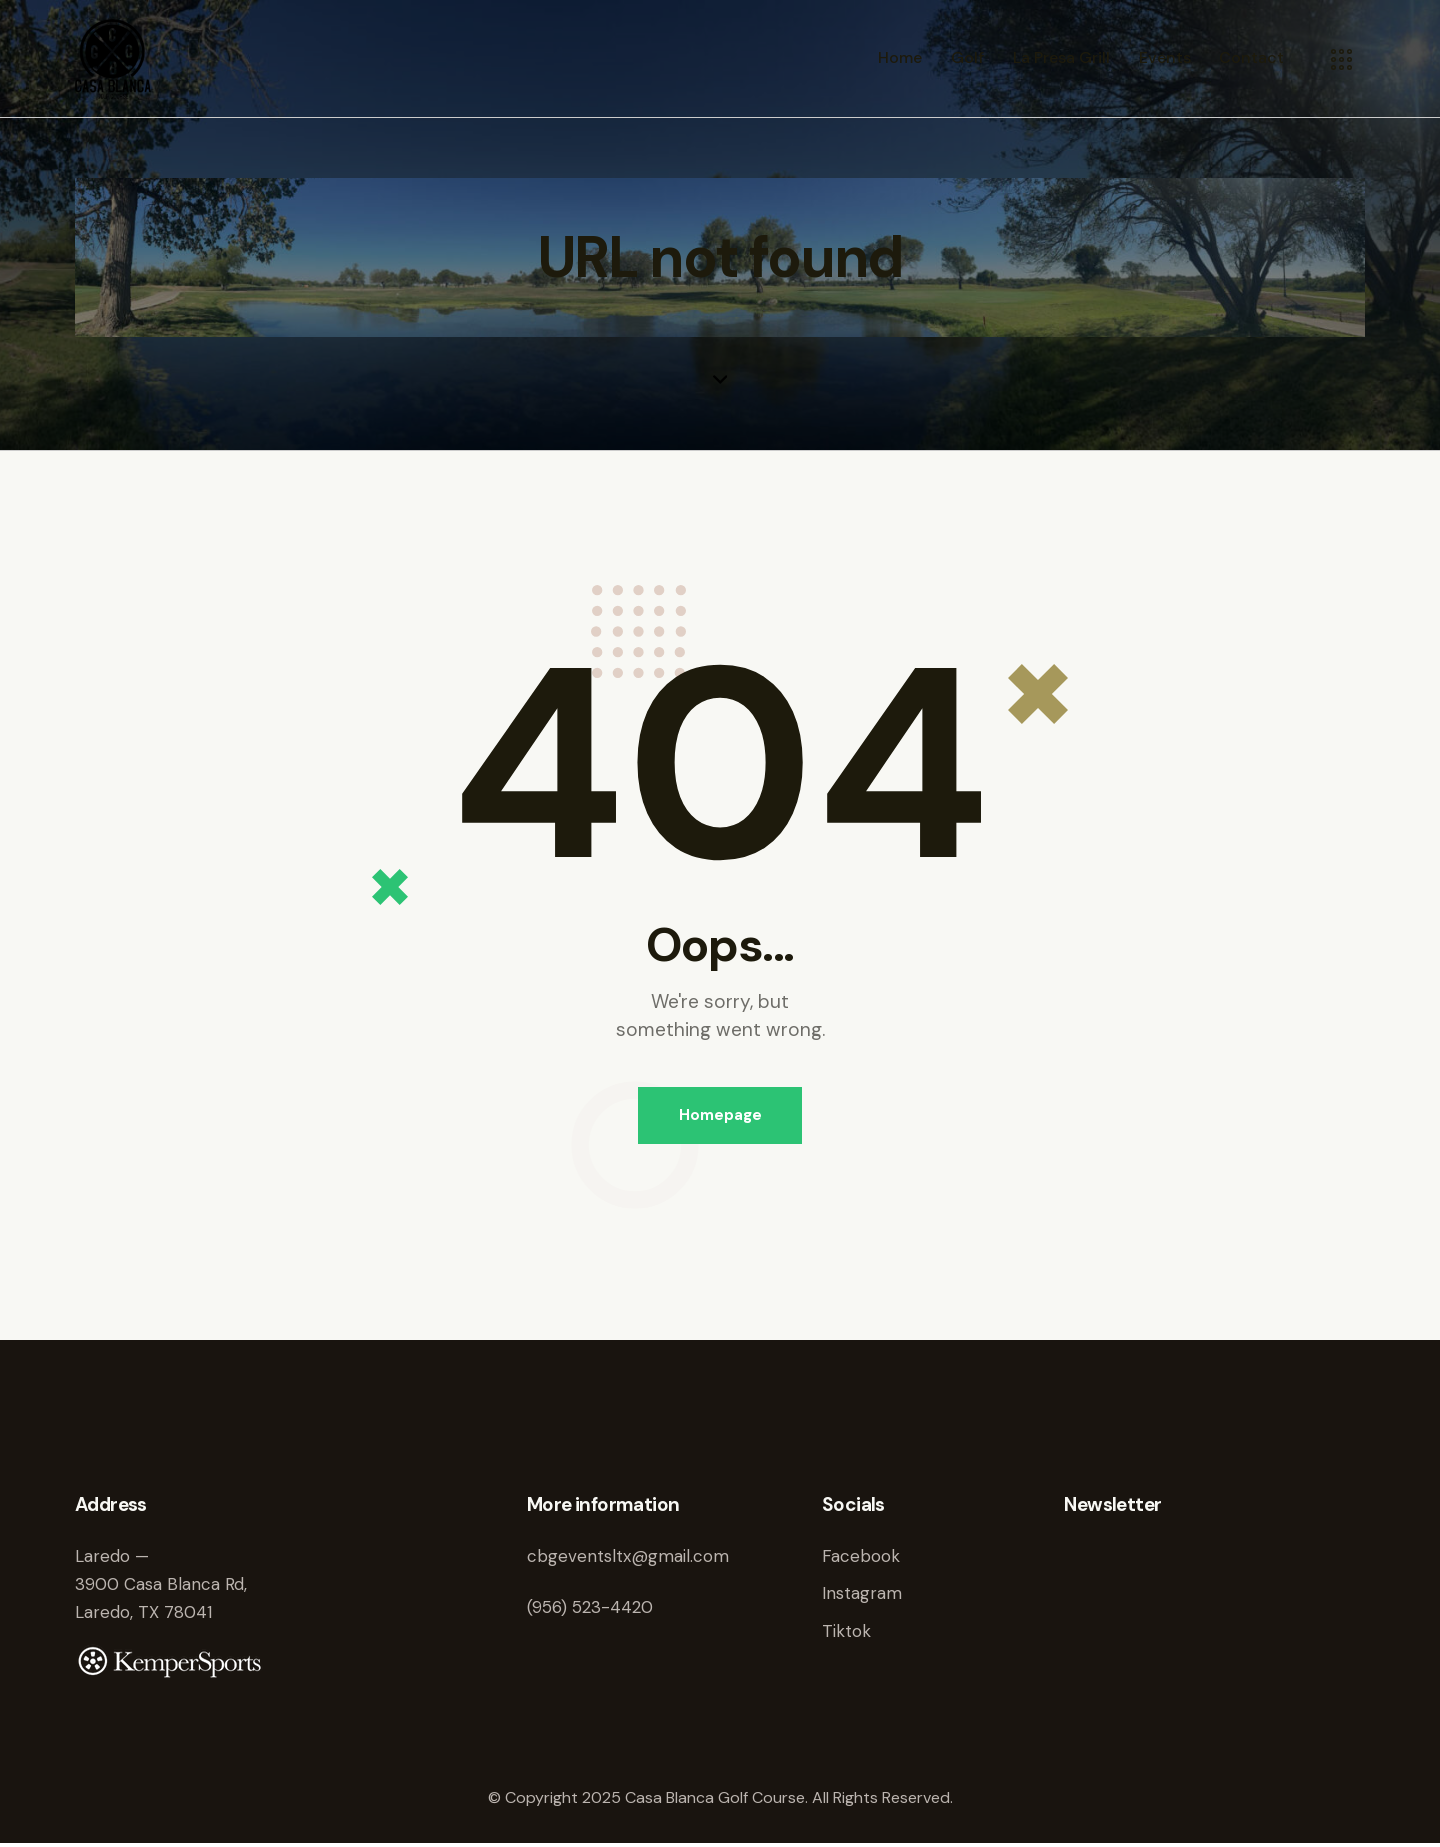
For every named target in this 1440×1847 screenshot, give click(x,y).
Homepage (720, 1116)
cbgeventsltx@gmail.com (628, 1558)
